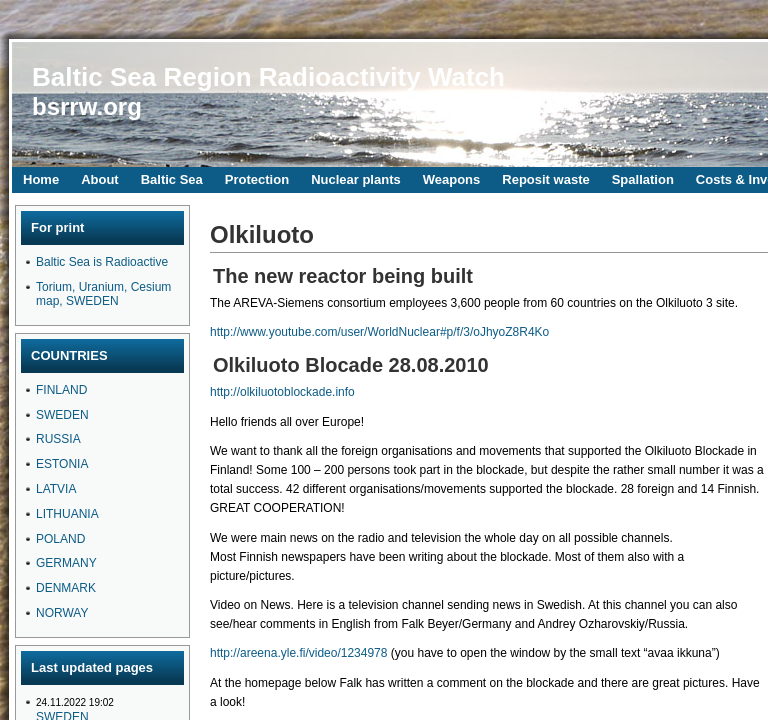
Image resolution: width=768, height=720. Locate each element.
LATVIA (56, 489)
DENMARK (66, 588)
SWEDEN (62, 415)
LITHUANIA (67, 514)
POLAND (60, 539)
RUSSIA (58, 439)
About (100, 179)
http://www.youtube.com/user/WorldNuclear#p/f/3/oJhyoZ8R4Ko (379, 332)
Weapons (452, 179)
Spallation (643, 179)
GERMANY (66, 563)
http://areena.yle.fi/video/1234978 (298, 653)
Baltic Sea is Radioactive (102, 262)
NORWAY (62, 613)
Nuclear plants (356, 179)
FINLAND (61, 390)
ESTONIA (62, 464)
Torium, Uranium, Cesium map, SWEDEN (103, 294)
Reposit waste (545, 179)
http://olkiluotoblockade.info (282, 392)
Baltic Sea (172, 179)
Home (41, 179)
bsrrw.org (87, 106)
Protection (257, 179)
